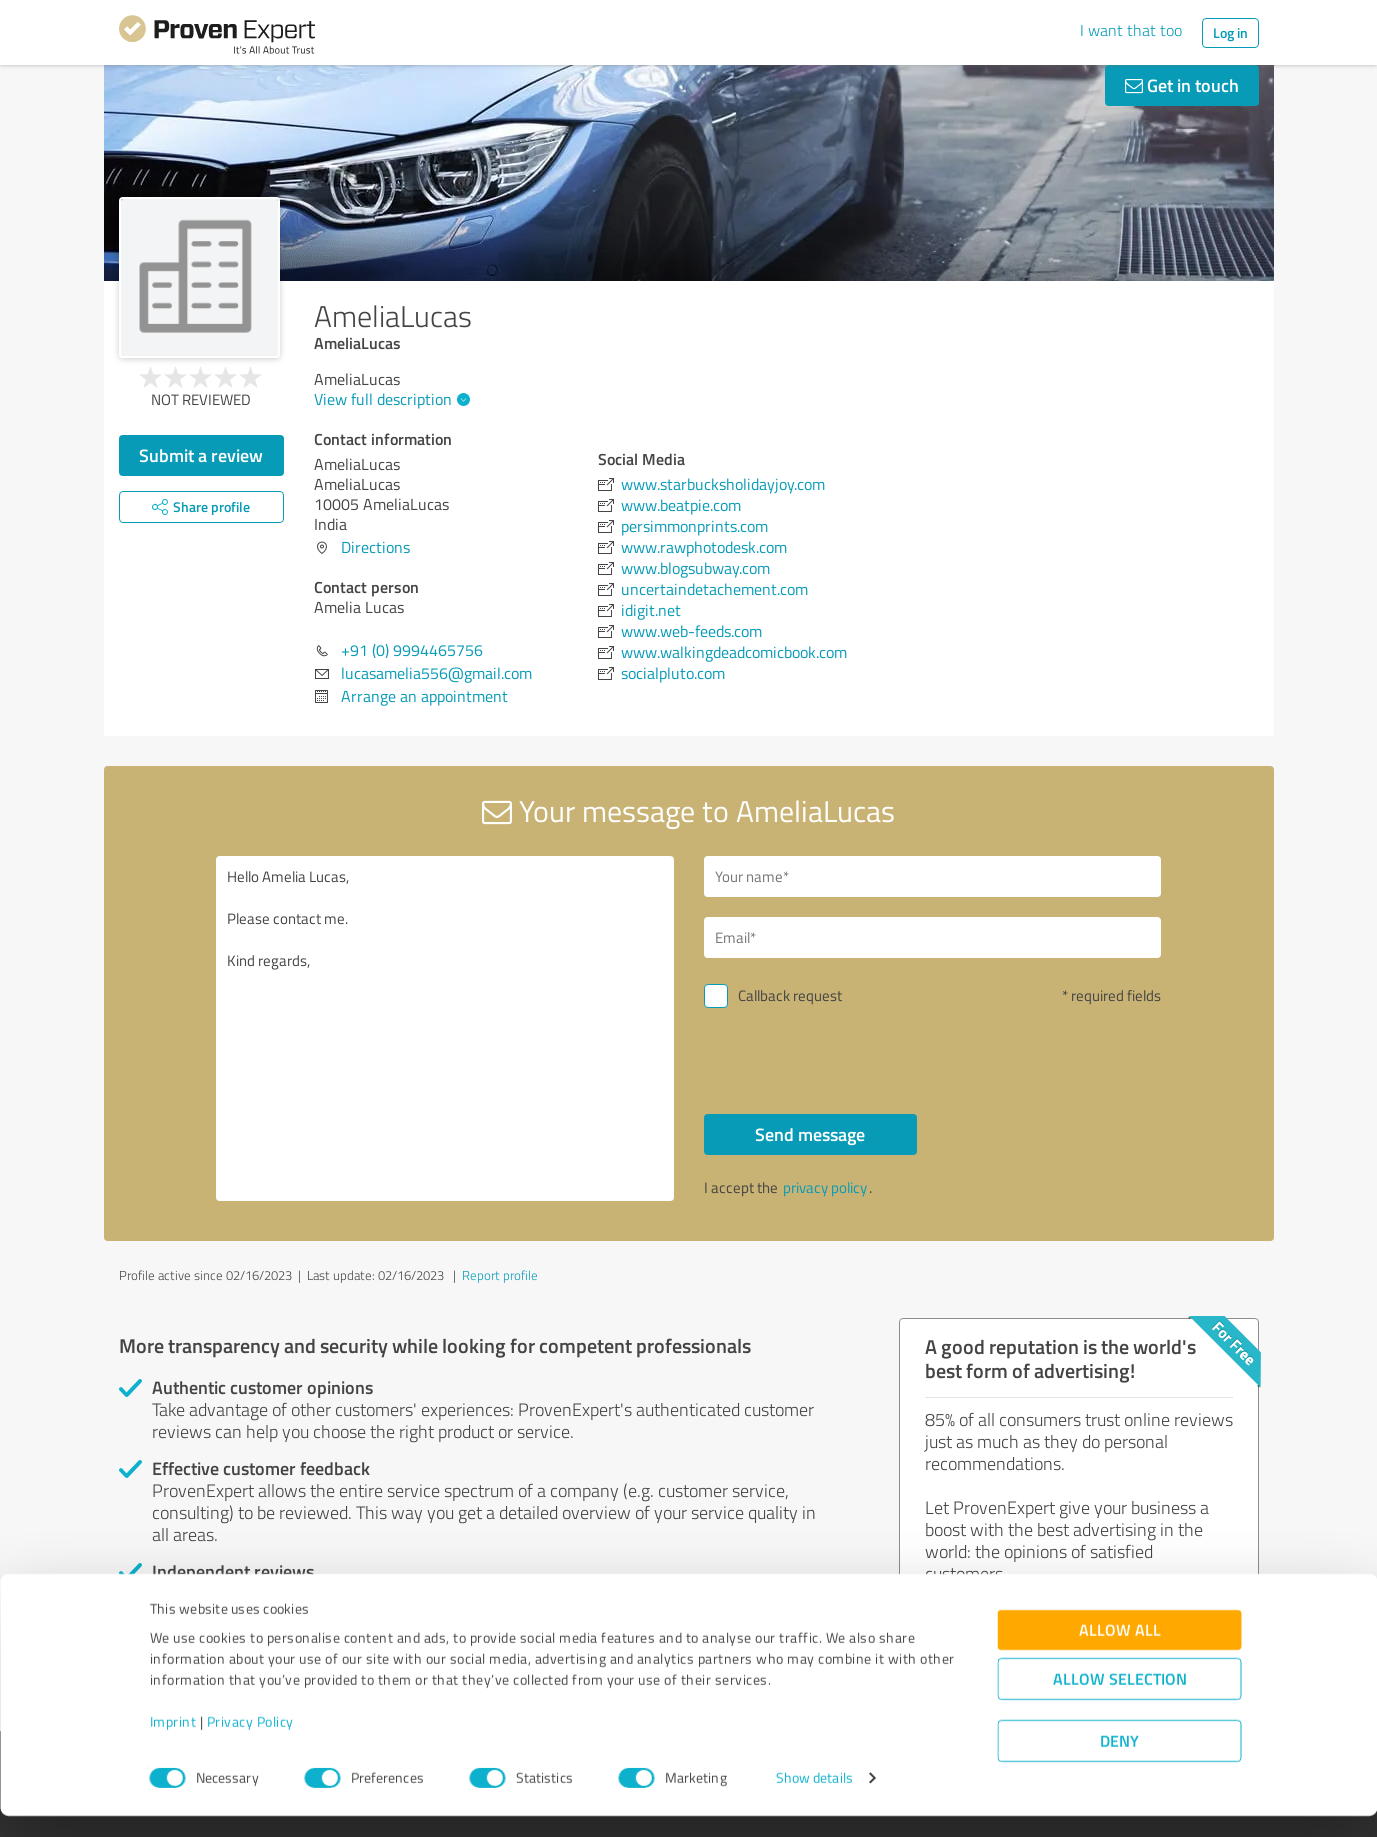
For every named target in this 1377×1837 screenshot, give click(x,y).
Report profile (500, 1275)
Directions (375, 547)
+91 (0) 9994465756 (412, 650)
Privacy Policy (250, 1743)
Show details (814, 1799)
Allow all (1120, 1651)
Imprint (173, 1743)
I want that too (1131, 30)
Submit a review (201, 455)
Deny (1119, 1762)
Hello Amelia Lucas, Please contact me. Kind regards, (445, 1028)
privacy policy (825, 1187)
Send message (810, 1134)
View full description (389, 399)
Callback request (790, 995)
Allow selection (1120, 1700)
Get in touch (1182, 85)
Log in (1230, 32)
